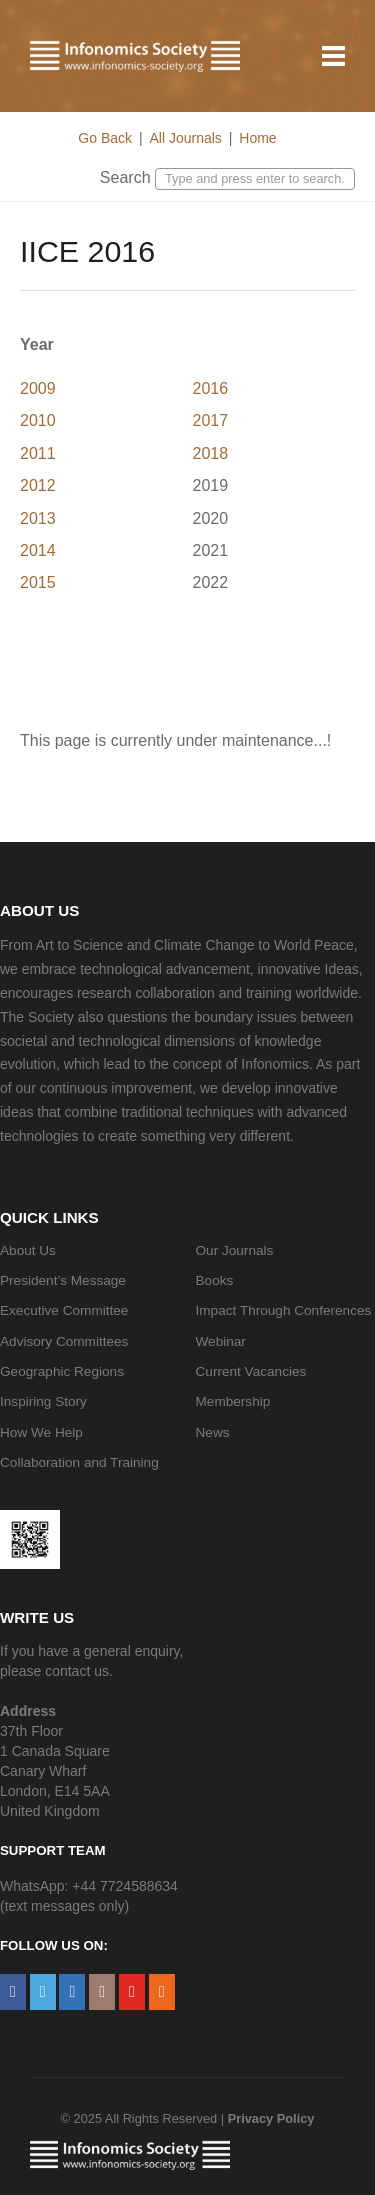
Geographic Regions (62, 1371)
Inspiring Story (43, 1401)
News (213, 1432)
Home (257, 138)
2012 (38, 485)
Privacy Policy (271, 2118)
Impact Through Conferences (284, 1310)
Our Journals (235, 1250)
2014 (38, 550)
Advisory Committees (64, 1341)
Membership (233, 1401)
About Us (28, 1250)
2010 (38, 420)
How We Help (41, 1432)
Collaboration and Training (79, 1462)
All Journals (185, 138)
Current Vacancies (251, 1371)
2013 (38, 518)
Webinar (221, 1341)
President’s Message (63, 1280)
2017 (211, 420)
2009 (38, 388)
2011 (38, 453)
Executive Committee (64, 1310)
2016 (211, 388)
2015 (38, 582)
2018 (211, 453)
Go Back (105, 138)
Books (215, 1280)
